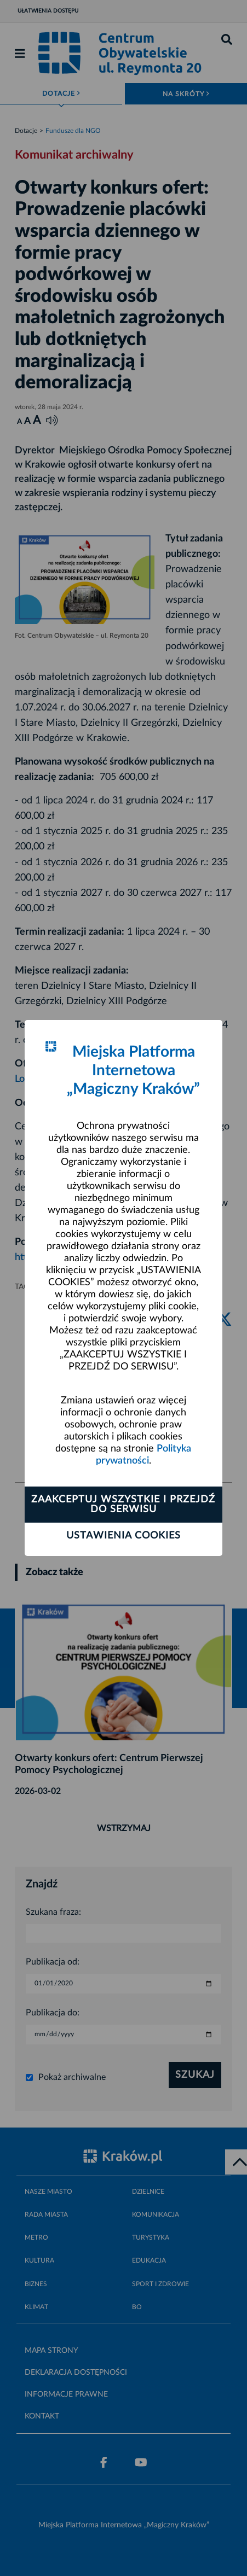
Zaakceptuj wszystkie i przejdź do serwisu (123, 1504)
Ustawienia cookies (123, 1536)
